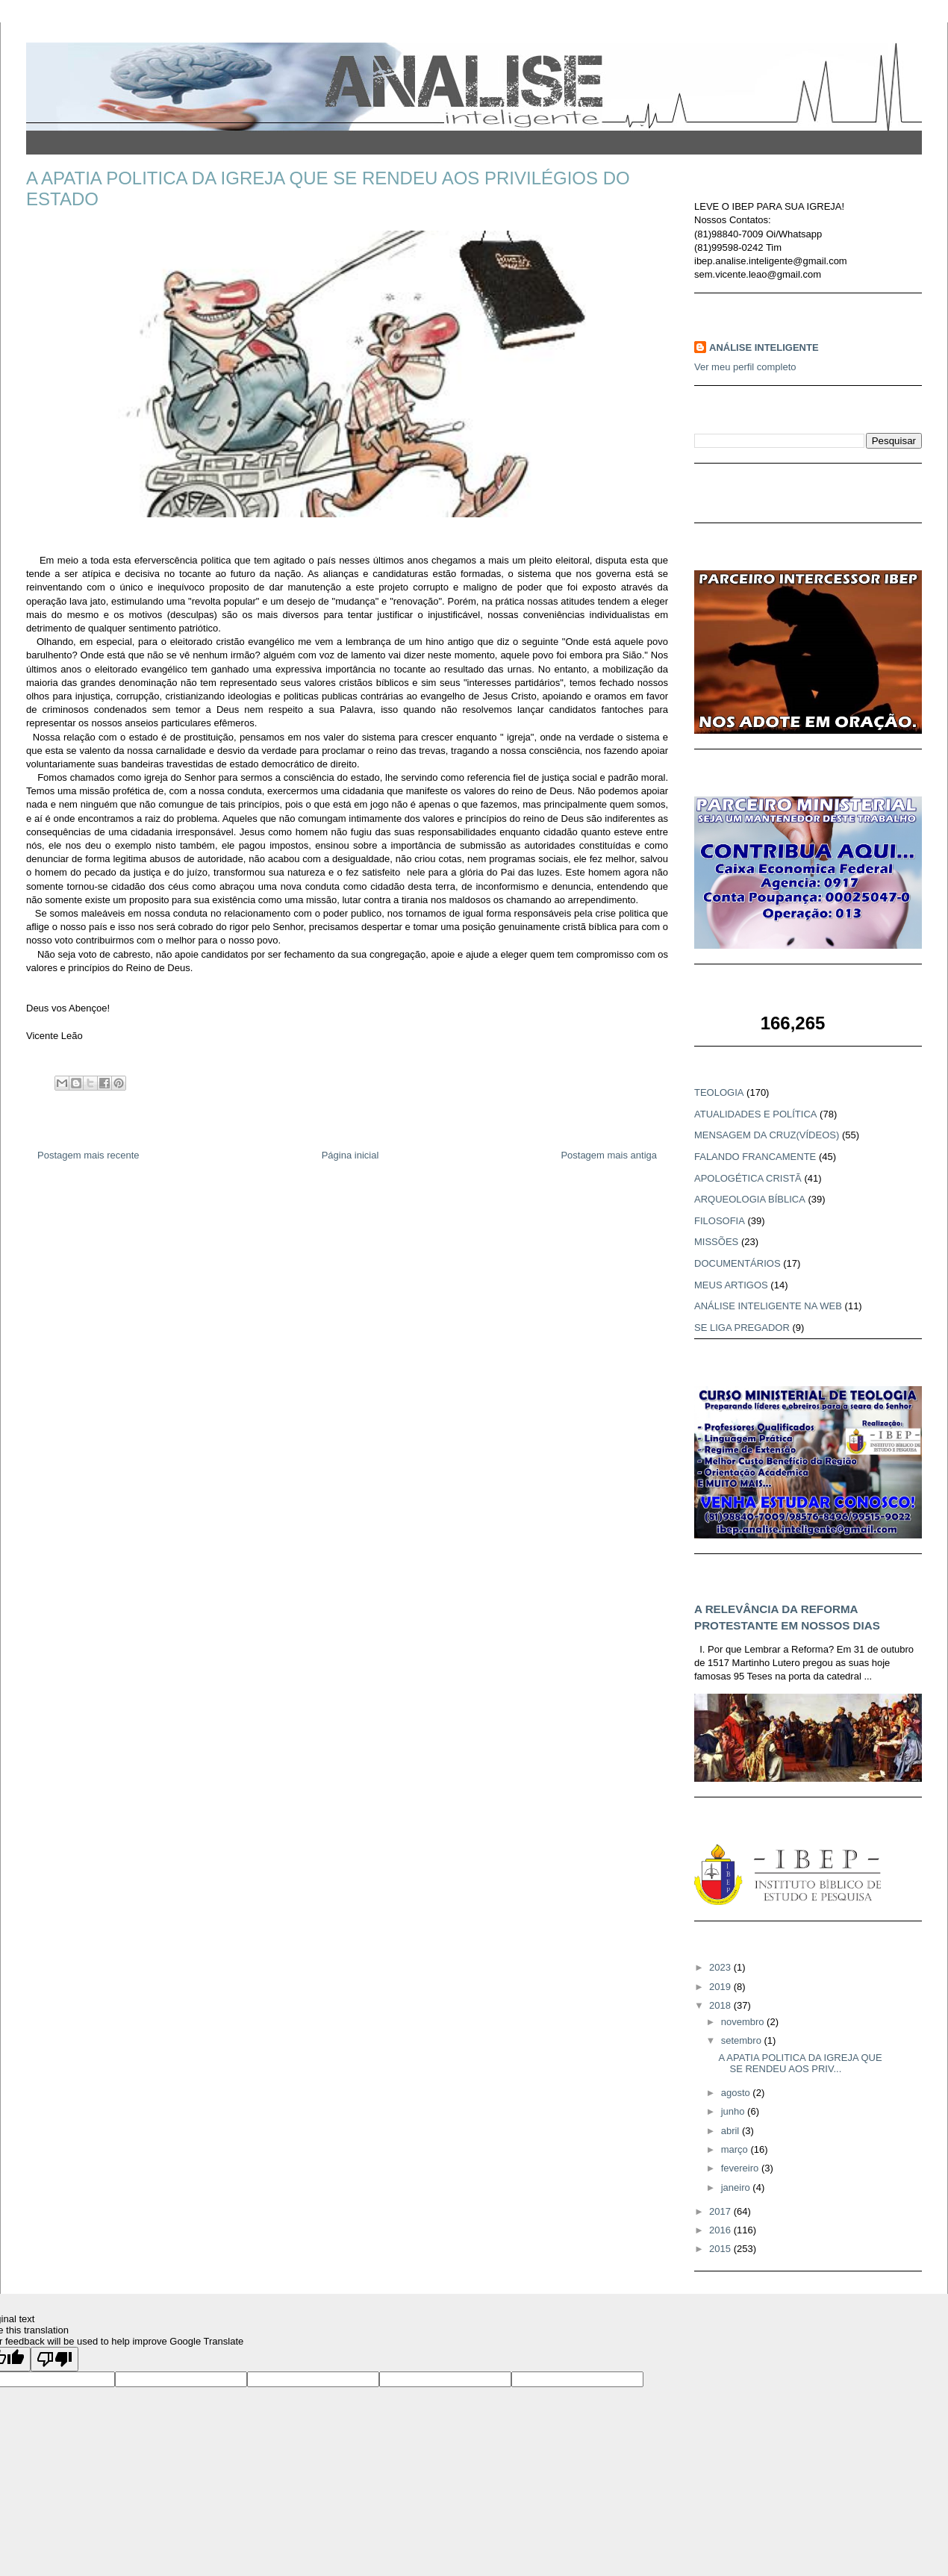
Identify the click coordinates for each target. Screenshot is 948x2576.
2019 (721, 1986)
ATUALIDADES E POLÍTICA (755, 1114)
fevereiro (741, 2168)
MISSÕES (716, 1241)
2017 (721, 2211)
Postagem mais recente (88, 1155)
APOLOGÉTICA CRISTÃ (748, 1178)
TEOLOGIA (718, 1092)
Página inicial (350, 1155)
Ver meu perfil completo (745, 366)
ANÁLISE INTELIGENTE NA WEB (768, 1306)
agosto (737, 2092)
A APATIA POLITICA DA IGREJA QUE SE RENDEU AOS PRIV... (800, 2063)
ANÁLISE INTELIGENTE (764, 347)
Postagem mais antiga (609, 1155)
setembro (742, 2040)
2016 (721, 2230)
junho (734, 2111)
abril (731, 2130)
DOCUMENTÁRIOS (737, 1263)
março (736, 2149)
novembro (744, 2021)
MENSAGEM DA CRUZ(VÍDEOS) (766, 1135)
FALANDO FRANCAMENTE (755, 1156)
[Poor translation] (54, 2359)
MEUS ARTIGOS (731, 1285)
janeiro (737, 2187)
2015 (721, 2248)
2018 (721, 2005)
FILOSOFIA (719, 1220)
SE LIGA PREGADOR (742, 1327)
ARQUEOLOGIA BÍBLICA (749, 1199)
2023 (721, 1967)
